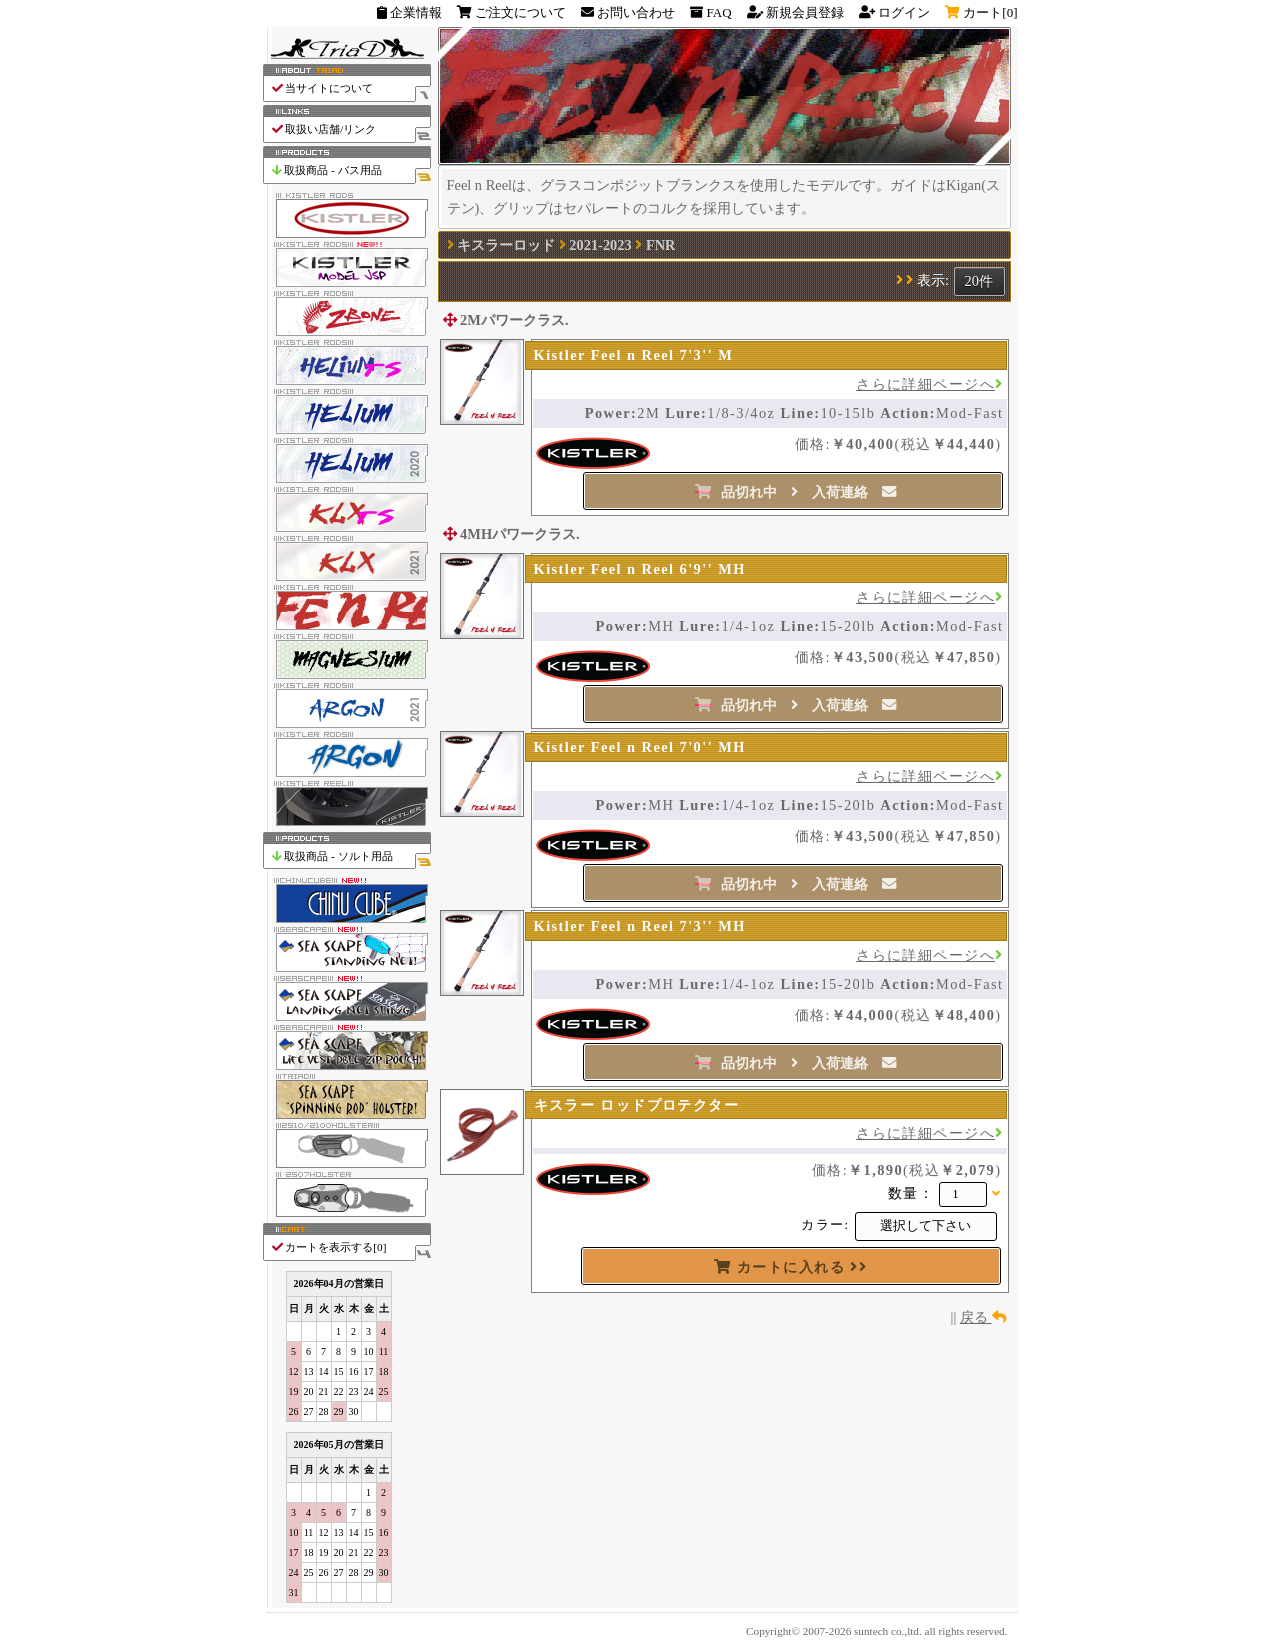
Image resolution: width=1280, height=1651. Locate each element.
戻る (983, 1317)
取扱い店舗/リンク (350, 129)
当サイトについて (350, 88)
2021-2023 (600, 245)
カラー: (825, 1225)
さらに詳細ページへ (929, 384)
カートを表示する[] (350, 1247)
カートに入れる (790, 1267)
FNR (661, 245)
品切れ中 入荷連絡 (795, 492)
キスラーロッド (506, 245)
